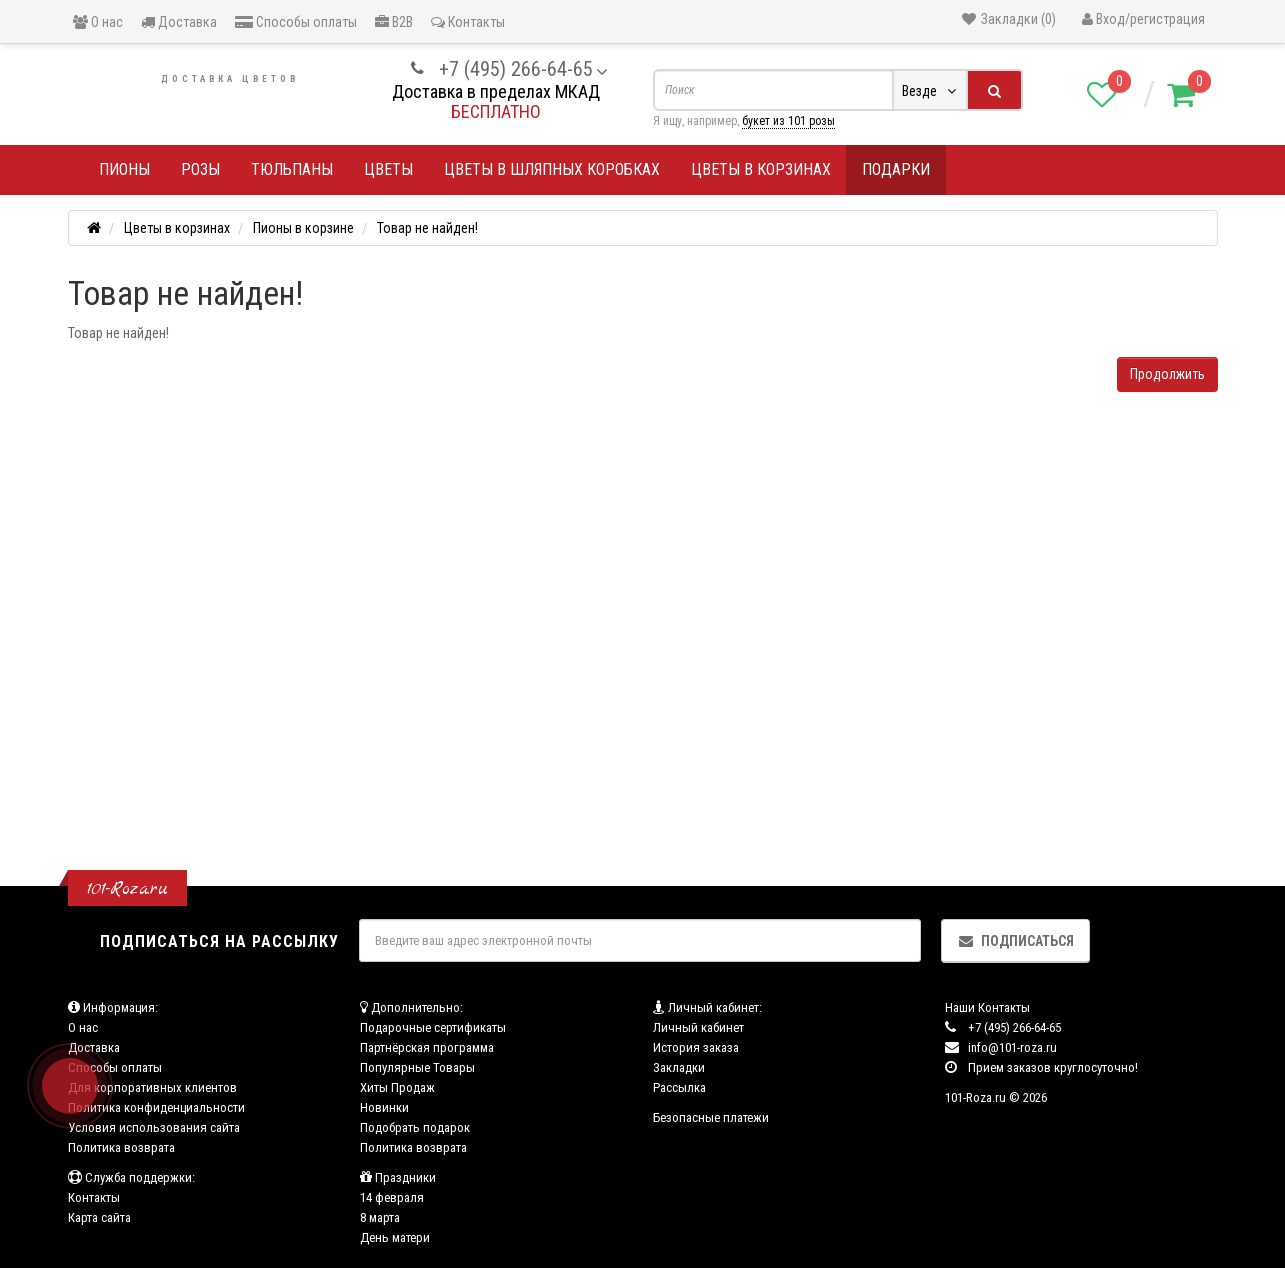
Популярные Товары (417, 1067)
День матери (395, 1237)
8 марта (380, 1217)
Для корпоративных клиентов (152, 1087)
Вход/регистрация (1143, 19)
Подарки (896, 169)
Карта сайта (99, 1217)
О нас (98, 22)
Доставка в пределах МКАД (496, 91)
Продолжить (1167, 374)
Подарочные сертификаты (433, 1027)
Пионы (124, 169)
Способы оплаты (296, 22)
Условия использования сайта (154, 1127)
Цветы (388, 169)
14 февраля (392, 1197)
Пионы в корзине (303, 228)
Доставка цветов (230, 79)
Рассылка (679, 1087)
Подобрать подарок (415, 1127)
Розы (200, 169)
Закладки (679, 1067)
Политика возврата (121, 1147)
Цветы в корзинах (761, 169)
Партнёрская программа (427, 1047)
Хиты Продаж (397, 1087)
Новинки (384, 1107)
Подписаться (1015, 941)
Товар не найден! (427, 228)
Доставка (179, 22)
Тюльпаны (292, 169)
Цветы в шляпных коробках (552, 169)
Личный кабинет (698, 1027)
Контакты (468, 22)
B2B (394, 22)
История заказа (696, 1047)
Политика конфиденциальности (156, 1107)
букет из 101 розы (788, 121)
